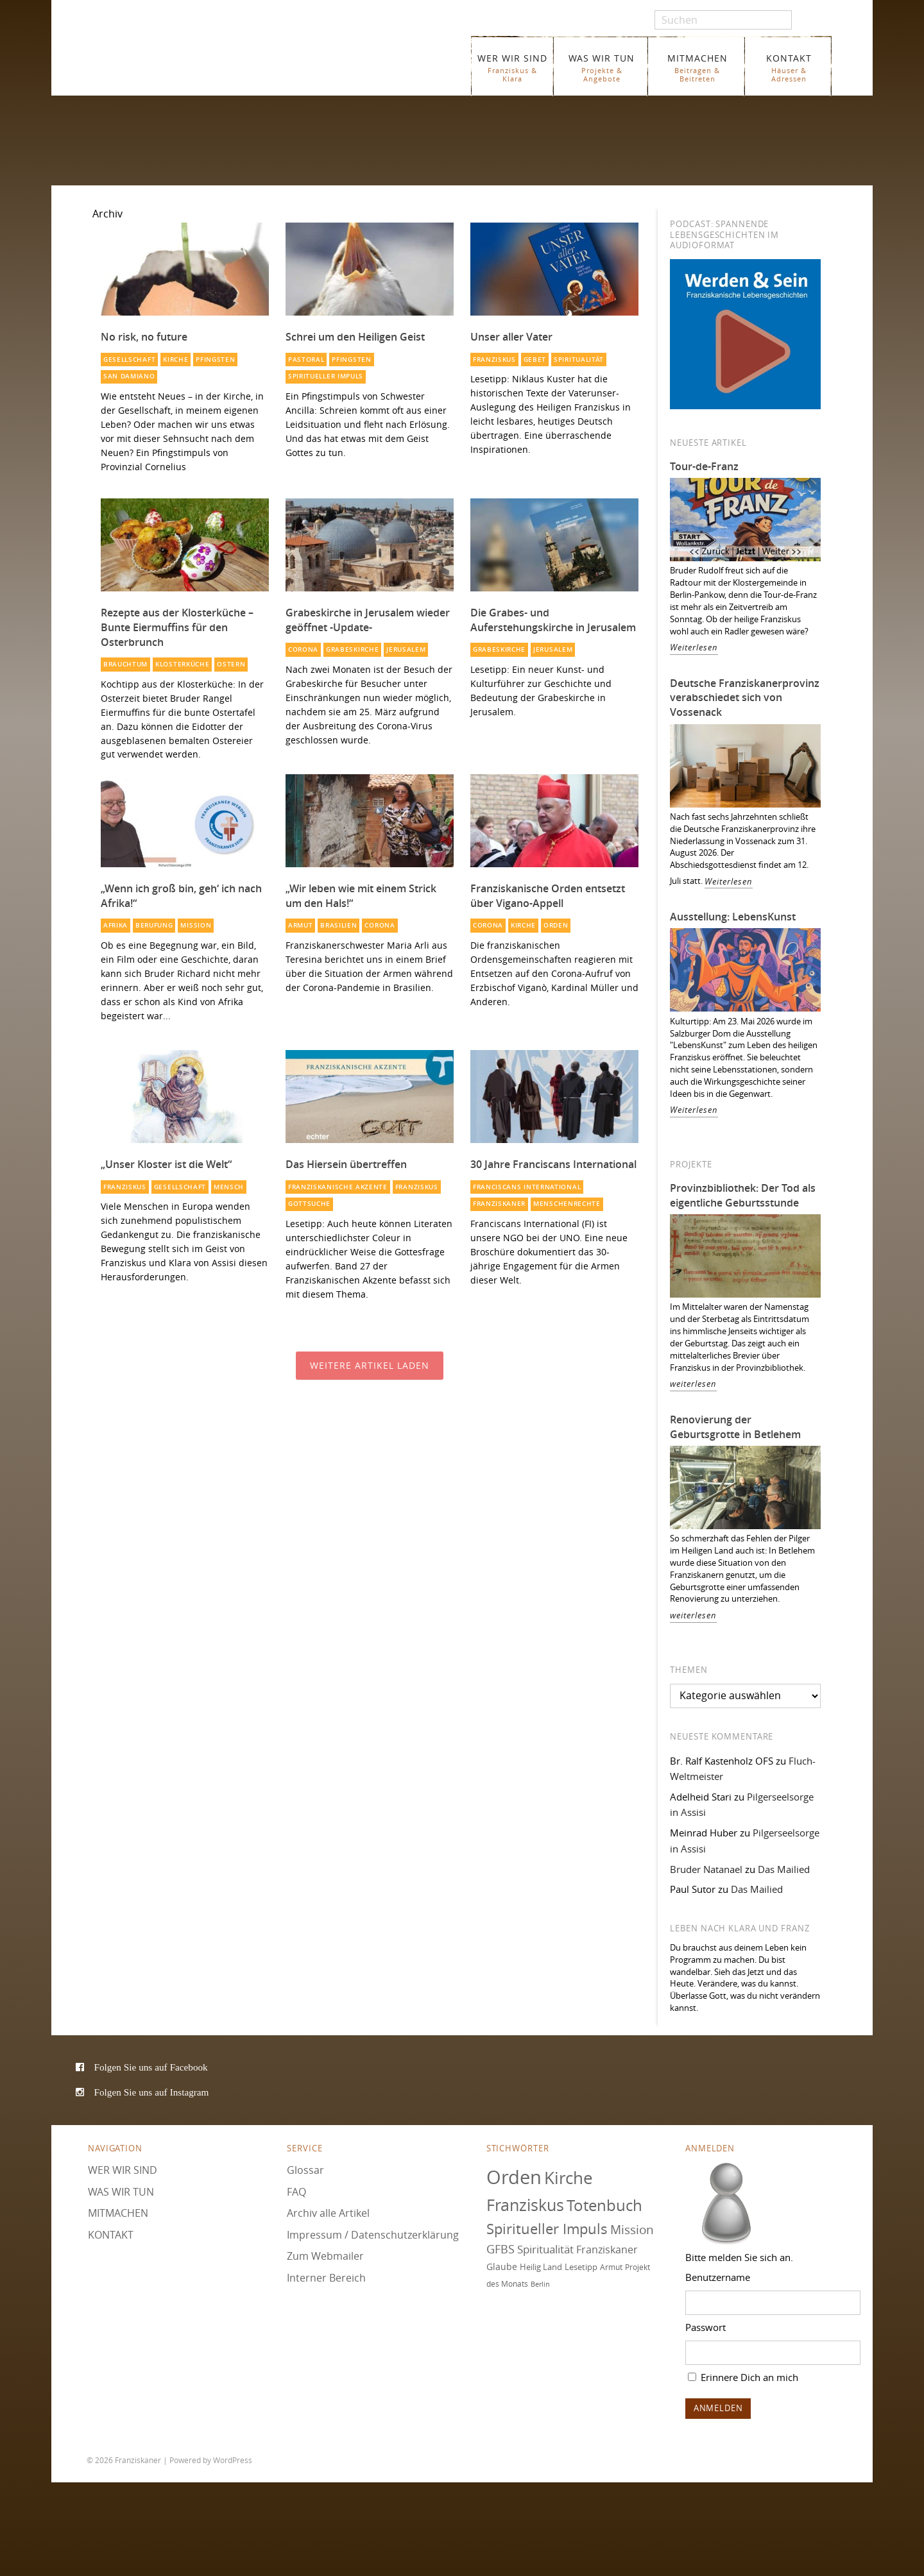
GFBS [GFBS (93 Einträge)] (500, 2249)
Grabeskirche (352, 649)
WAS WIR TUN (602, 67)
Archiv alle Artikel (328, 2213)
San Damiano (129, 376)
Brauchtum (125, 664)
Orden (555, 925)
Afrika (115, 925)
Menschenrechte (567, 1203)
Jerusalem (405, 649)
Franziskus (494, 359)
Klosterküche (182, 664)
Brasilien (338, 925)
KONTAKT (789, 67)
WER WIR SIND (512, 67)
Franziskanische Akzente (338, 1187)
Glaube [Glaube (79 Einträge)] (501, 2266)
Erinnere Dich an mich (743, 2377)
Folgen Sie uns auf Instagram (151, 2092)
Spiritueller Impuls (325, 376)
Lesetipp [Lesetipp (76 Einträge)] (581, 2267)
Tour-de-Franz (704, 466)
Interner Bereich (326, 2278)
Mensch (229, 1187)
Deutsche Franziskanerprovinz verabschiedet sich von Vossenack (744, 698)
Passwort (705, 2327)
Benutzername (717, 2277)
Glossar (305, 2170)
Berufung (154, 925)
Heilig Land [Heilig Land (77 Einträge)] (541, 2267)
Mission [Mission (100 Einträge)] (632, 2229)
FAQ (296, 2192)
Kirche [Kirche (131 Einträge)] (568, 2178)
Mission (195, 925)
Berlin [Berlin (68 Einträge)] (540, 2284)
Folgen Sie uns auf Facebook (151, 2067)
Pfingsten (215, 359)
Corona (303, 649)
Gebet (535, 359)
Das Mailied (784, 1869)
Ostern (231, 664)
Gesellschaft (129, 359)
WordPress (232, 2460)
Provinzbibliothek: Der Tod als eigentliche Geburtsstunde (743, 1195)
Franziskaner (240, 59)
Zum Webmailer (325, 2256)
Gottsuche (309, 1203)
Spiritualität (579, 359)
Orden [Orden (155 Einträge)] (514, 2177)
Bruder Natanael (706, 1869)
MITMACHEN (697, 67)
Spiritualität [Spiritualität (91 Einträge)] (545, 2249)
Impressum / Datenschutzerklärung (373, 2235)
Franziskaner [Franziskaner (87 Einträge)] (607, 2249)
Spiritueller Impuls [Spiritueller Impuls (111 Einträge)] (547, 2228)
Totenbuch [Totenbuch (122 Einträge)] (604, 2205)
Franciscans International (527, 1187)
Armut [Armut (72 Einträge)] (611, 2267)
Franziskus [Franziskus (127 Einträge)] (525, 2205)
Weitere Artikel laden (369, 1365)
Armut (300, 925)
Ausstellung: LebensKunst (733, 917)
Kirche (175, 359)
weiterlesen (693, 1383)
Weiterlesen (694, 647)
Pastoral (306, 359)
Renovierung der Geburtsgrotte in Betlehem (735, 1426)
